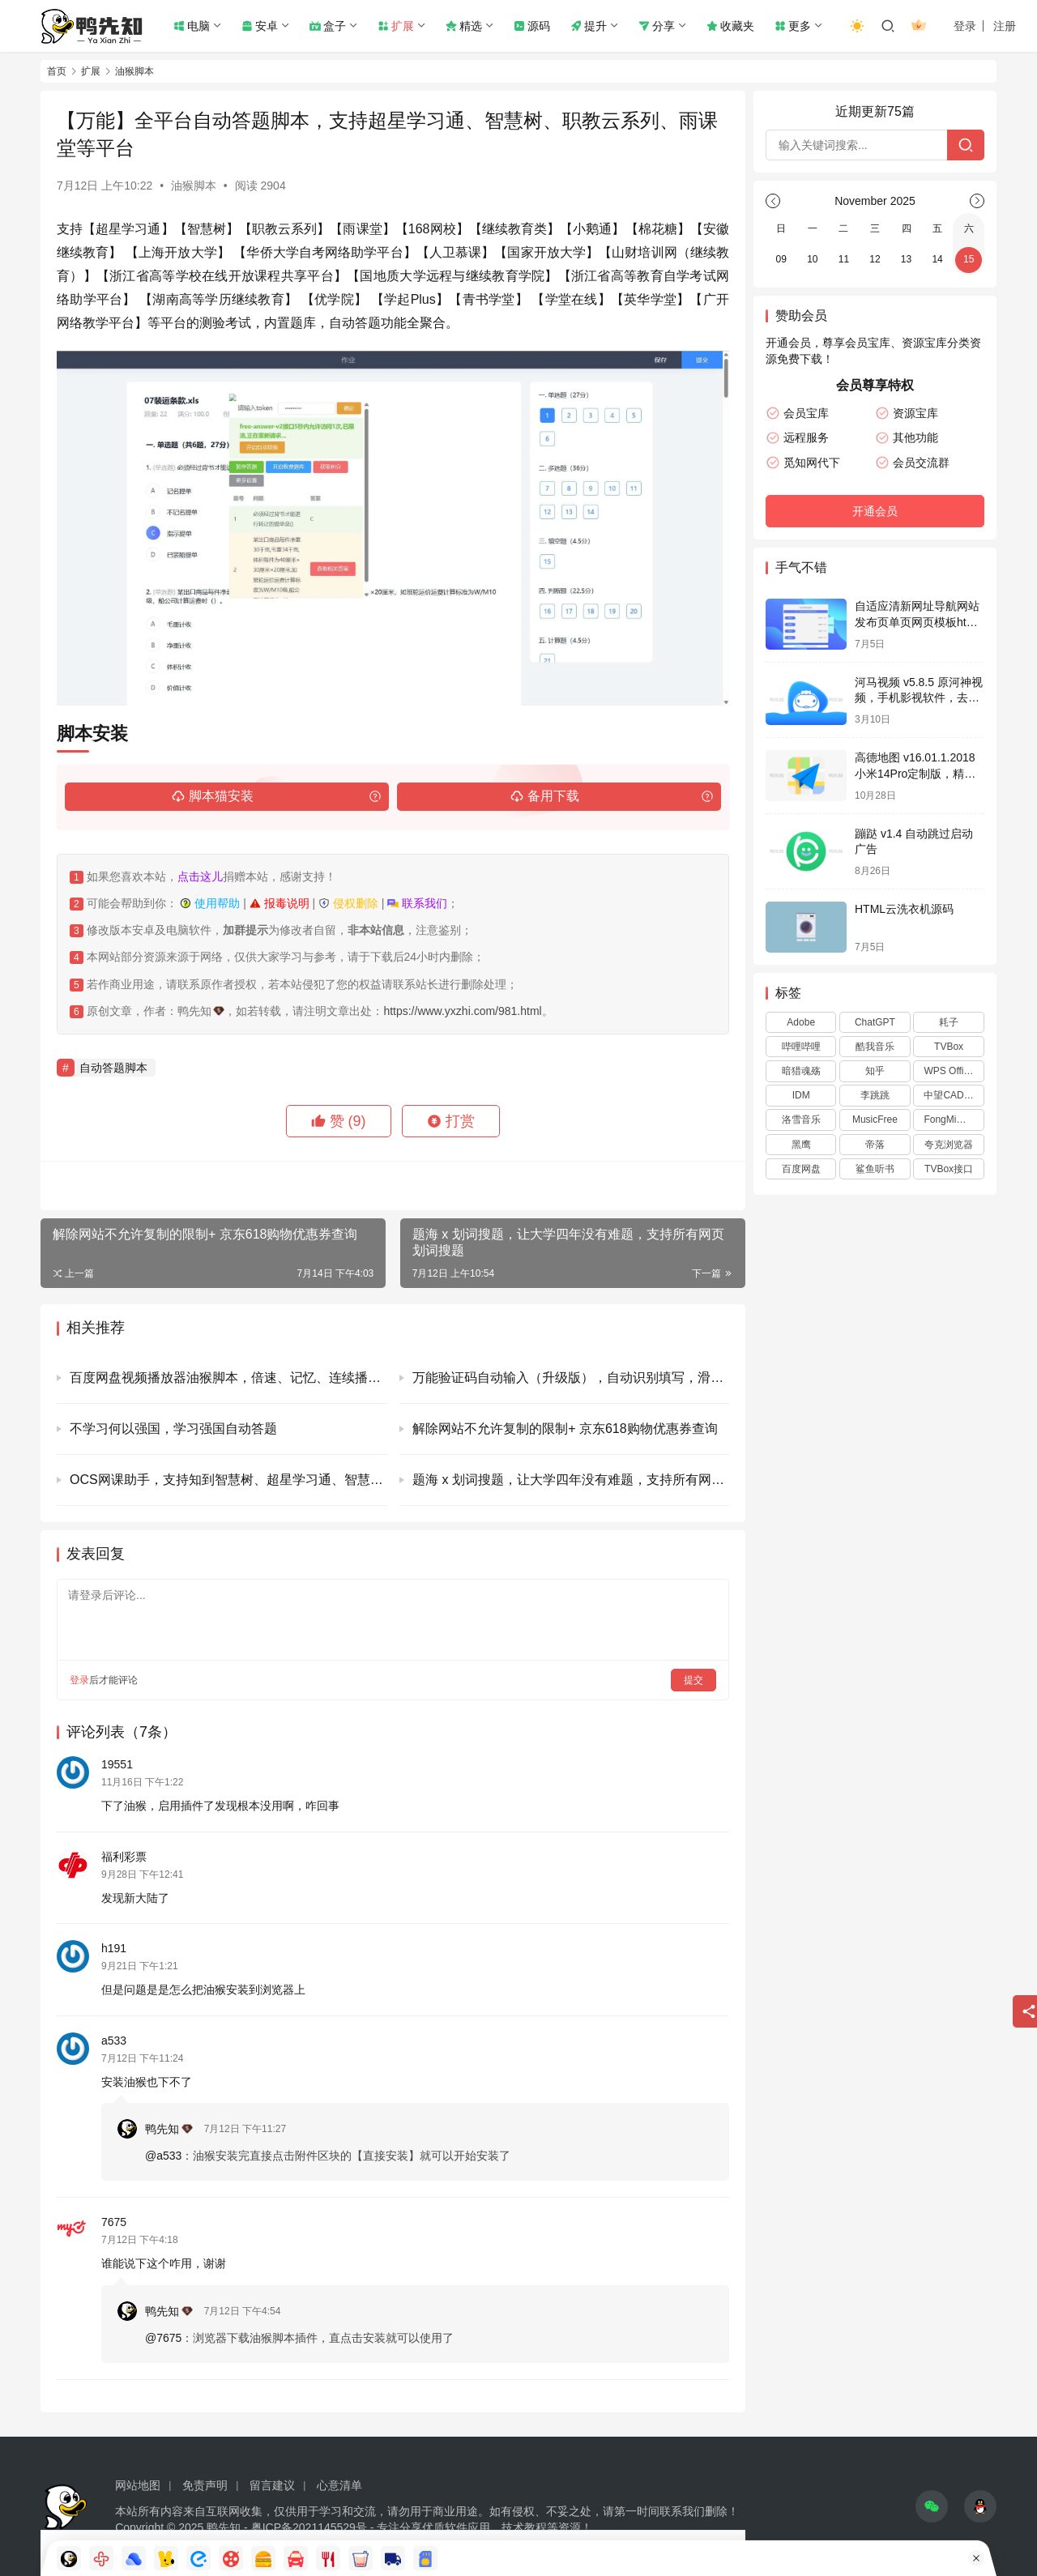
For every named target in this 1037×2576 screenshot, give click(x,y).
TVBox (948, 1046)
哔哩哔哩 (801, 1046)
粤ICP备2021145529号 (309, 2527)
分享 (656, 26)
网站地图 (137, 2485)
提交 (693, 1680)
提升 (588, 26)
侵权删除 (348, 903)
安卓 (259, 26)
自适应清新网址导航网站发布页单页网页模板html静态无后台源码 (917, 621)
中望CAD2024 (954, 1095)
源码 (532, 26)
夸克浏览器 (948, 1144)
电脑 (191, 26)
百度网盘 (801, 1169)
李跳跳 (875, 1095)
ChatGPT (875, 1022)
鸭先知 (169, 2128)
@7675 (163, 2337)
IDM (801, 1095)
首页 (56, 71)
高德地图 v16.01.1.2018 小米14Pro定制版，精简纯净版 (915, 773)
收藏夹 (730, 26)
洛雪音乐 (801, 1119)
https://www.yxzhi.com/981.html (462, 1010)
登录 (965, 25)
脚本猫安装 (213, 796)
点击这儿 (200, 876)
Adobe (801, 1022)
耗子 (948, 1022)
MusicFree (875, 1119)
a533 (113, 2040)
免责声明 (205, 2485)
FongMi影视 (949, 1119)
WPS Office (949, 1071)
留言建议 (272, 2485)
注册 (1004, 25)
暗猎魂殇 (801, 1071)
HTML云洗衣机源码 (904, 908)
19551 (117, 1764)
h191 (113, 1948)
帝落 (875, 1144)
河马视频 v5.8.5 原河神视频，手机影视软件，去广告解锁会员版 (919, 698)
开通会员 (875, 511)
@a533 (163, 2155)
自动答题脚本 (113, 1067)
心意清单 (339, 2485)
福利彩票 (124, 1856)
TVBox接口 (948, 1169)
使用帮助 (210, 903)
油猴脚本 (193, 185)
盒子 (327, 26)
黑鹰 (801, 1144)
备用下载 (544, 796)
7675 (113, 2222)
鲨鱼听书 (875, 1169)
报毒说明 (279, 903)
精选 (464, 26)
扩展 (396, 26)
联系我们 (417, 903)
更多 (793, 26)
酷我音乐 (875, 1046)
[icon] (931, 2506)
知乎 (875, 1071)
